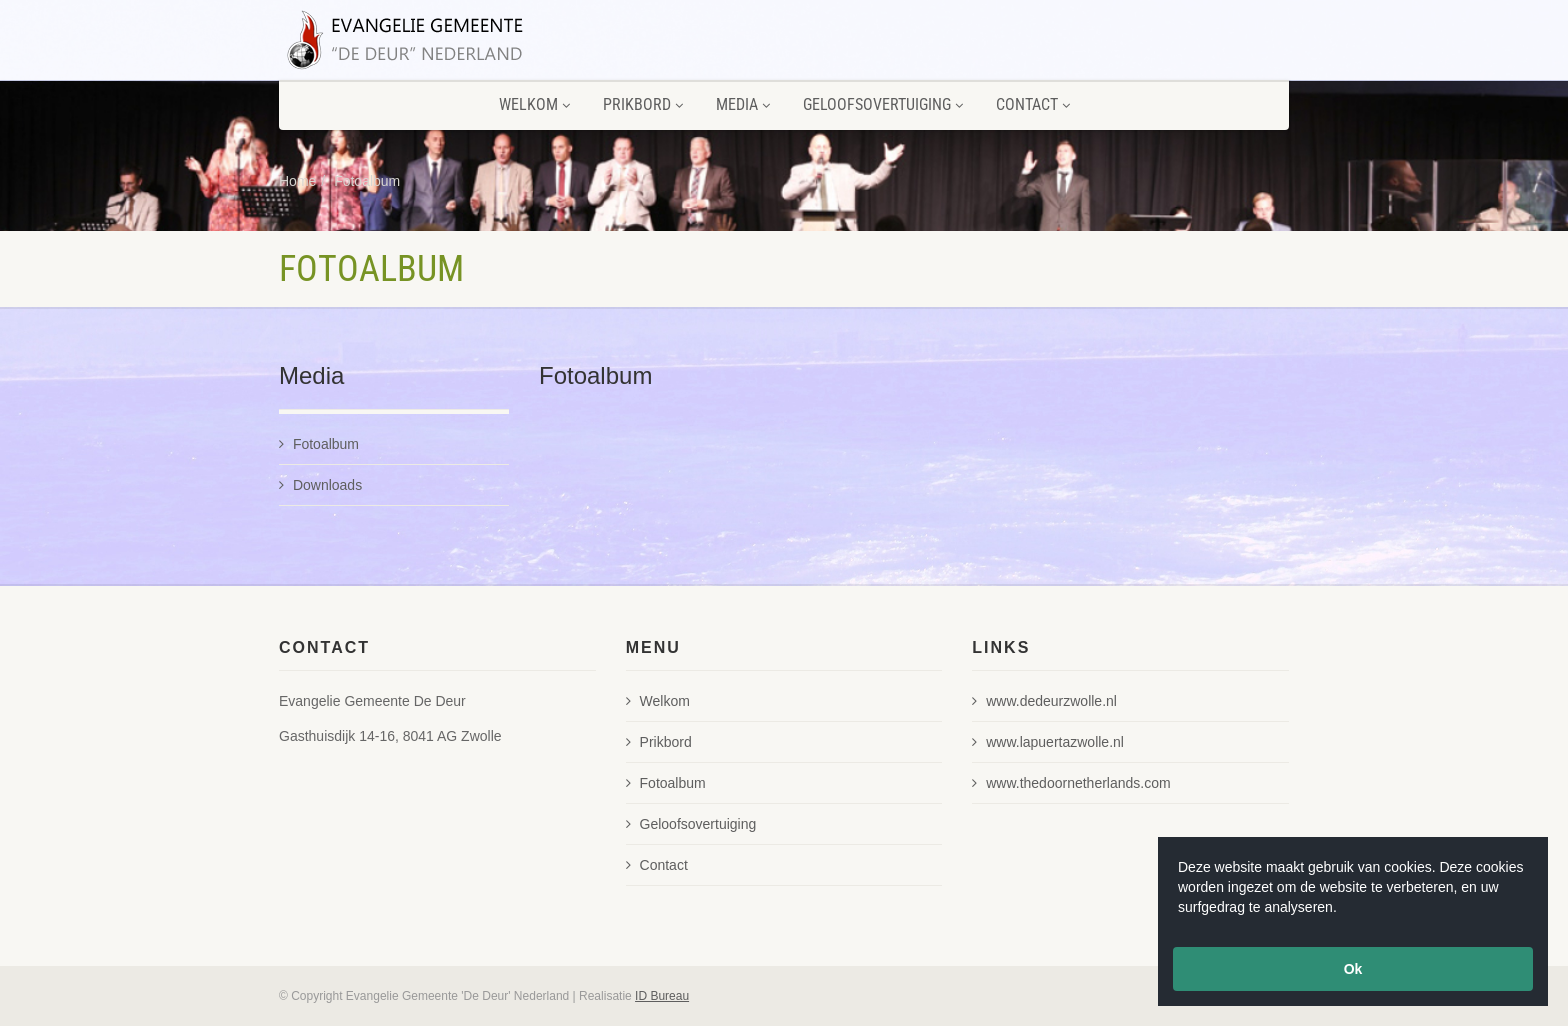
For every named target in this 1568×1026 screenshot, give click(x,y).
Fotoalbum (367, 181)
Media (743, 104)
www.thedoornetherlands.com (1071, 783)
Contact (1033, 104)
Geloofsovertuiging (883, 104)
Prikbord (643, 104)
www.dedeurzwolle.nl (1044, 701)
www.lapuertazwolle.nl (1048, 742)
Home (297, 181)
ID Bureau (662, 996)
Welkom (534, 104)
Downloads (320, 485)
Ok (1353, 969)
